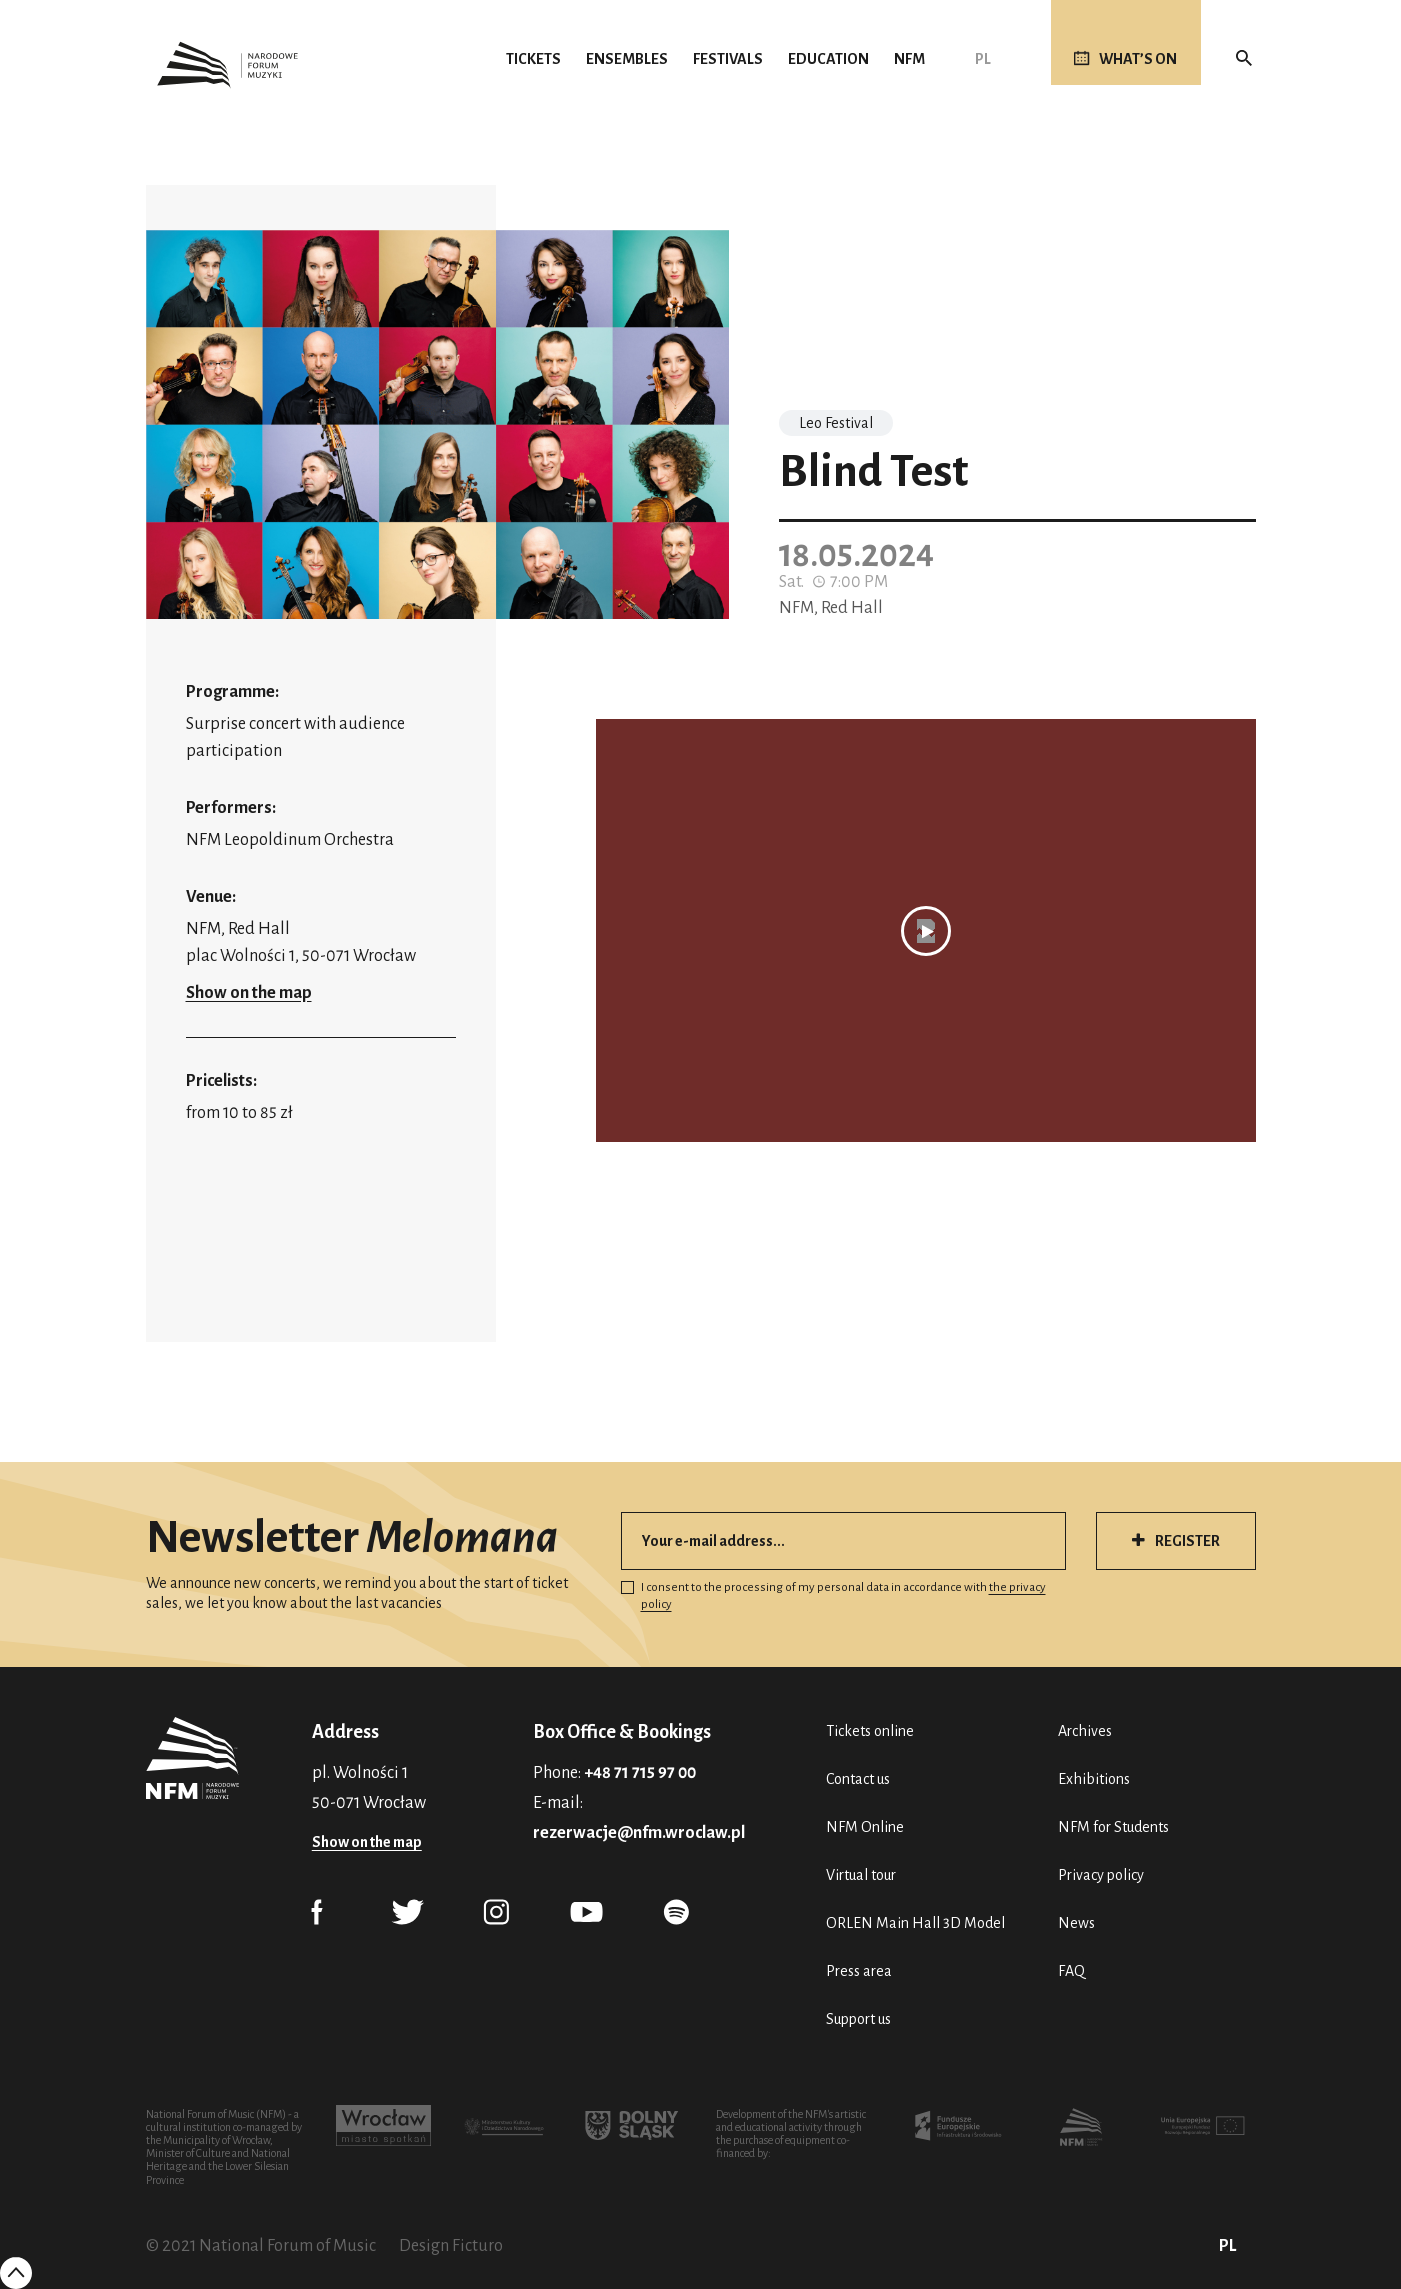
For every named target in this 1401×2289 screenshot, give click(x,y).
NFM (909, 59)
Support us (858, 2019)
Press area (859, 1971)
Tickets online (870, 1731)
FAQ (1071, 1971)
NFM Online (865, 1827)
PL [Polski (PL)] (983, 59)
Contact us (858, 1779)
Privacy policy (1101, 1875)
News (1076, 1923)
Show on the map (249, 993)
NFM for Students (1113, 1827)
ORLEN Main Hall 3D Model (915, 1923)
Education (828, 59)
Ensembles (627, 59)
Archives (1085, 1731)
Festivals (728, 59)
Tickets (533, 59)
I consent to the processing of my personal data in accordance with (833, 1596)
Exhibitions (1094, 1779)
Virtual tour (861, 1875)
